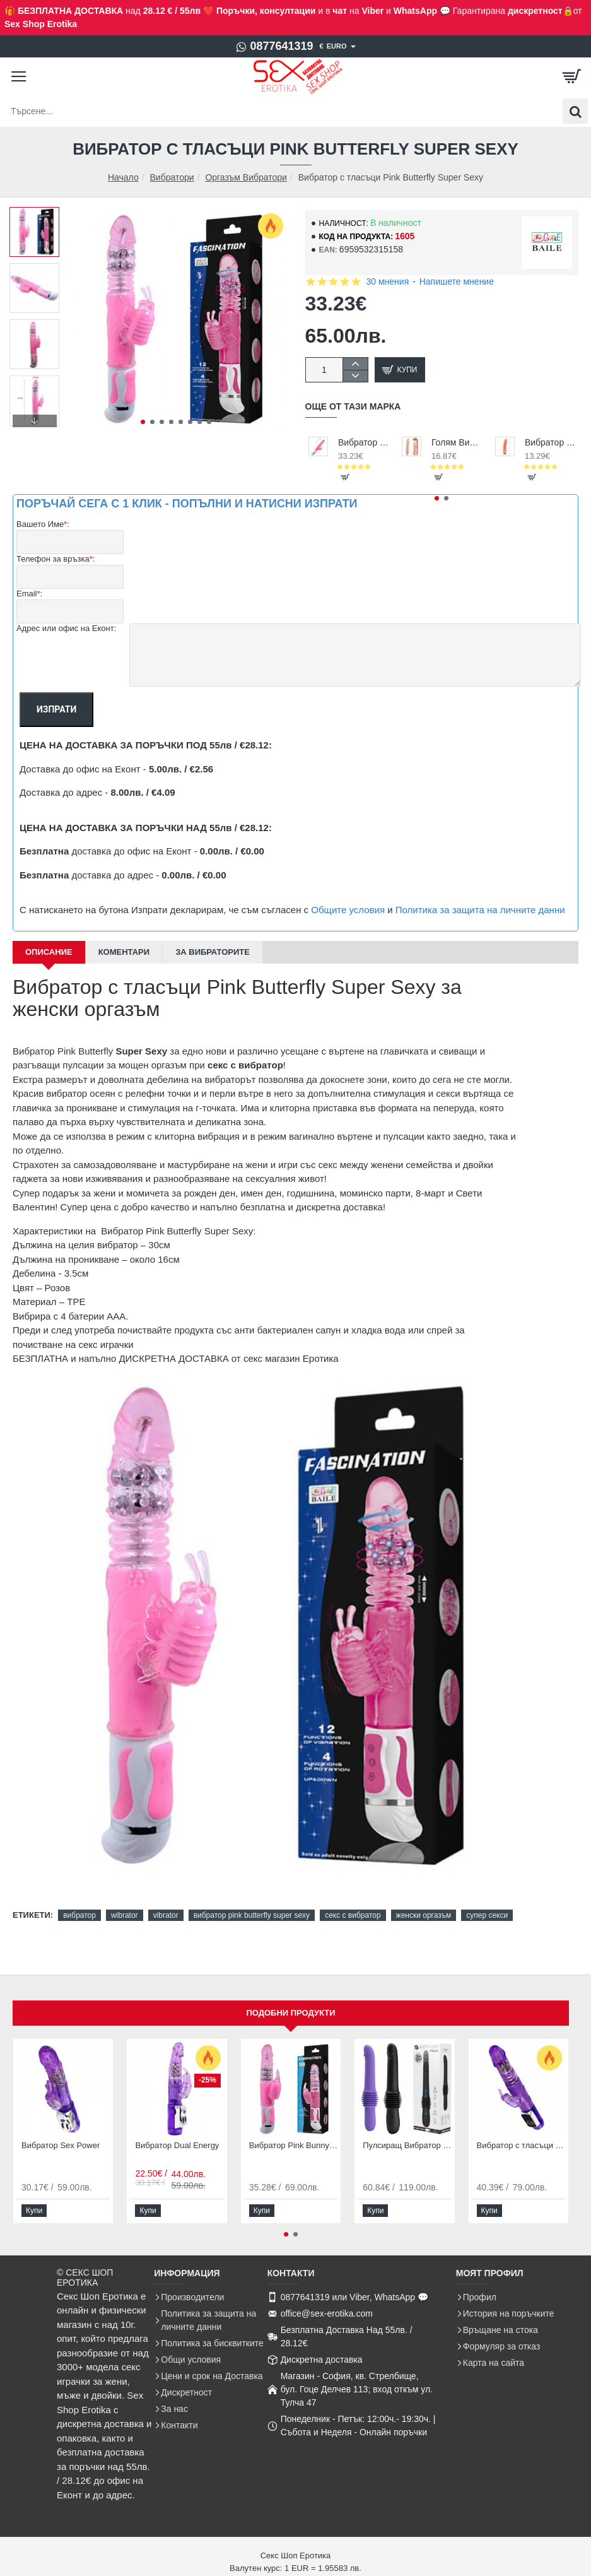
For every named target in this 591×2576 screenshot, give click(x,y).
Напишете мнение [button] (456, 281)
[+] (354, 364)
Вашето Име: (42, 524)
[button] (143, 422)
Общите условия (348, 909)
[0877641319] (274, 47)
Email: (29, 594)
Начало (123, 177)
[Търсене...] (575, 111)
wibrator (124, 1915)
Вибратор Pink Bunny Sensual (293, 2145)
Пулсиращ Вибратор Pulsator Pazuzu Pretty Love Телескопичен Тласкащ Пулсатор (407, 2145)
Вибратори (172, 177)
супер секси (487, 1915)
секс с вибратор (352, 1915)
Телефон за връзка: (55, 559)
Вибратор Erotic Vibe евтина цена (550, 442)
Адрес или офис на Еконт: (66, 628)
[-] (354, 376)
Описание (49, 952)
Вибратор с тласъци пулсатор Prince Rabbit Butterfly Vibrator (521, 2145)
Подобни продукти (290, 2013)
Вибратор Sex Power (60, 2145)
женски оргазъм (424, 1915)
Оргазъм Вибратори (246, 177)
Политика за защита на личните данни (480, 909)
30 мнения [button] (387, 281)
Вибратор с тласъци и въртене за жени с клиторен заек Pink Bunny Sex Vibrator (363, 442)
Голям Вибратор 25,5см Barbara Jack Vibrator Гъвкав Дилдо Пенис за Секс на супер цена (457, 442)
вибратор (79, 1915)
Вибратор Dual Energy (177, 2145)
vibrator (165, 1915)
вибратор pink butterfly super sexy (252, 1915)
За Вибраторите (212, 952)
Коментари (123, 952)
